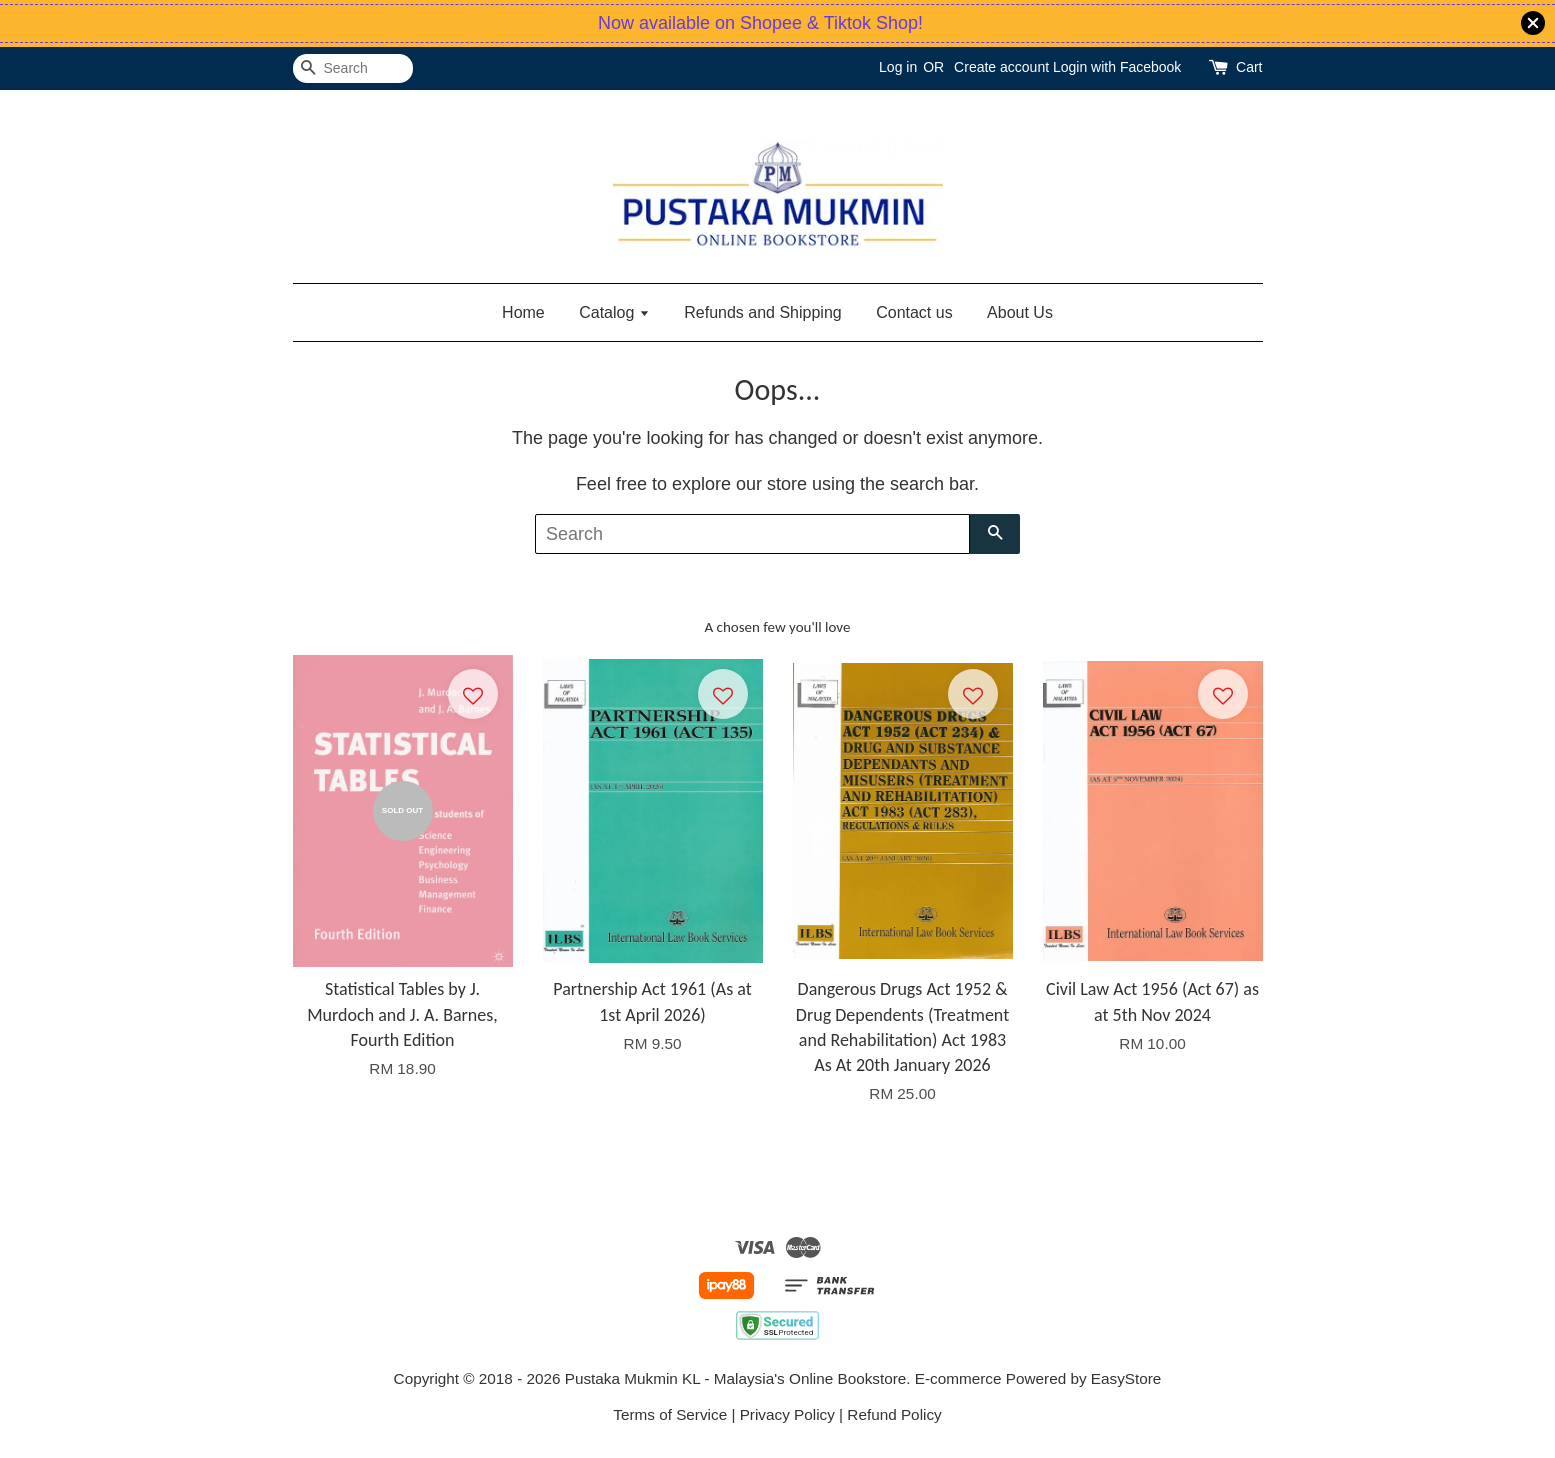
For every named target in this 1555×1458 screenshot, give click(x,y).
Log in (898, 67)
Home (523, 312)
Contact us (914, 312)
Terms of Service (670, 1414)
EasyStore (1126, 1378)
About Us (1020, 312)
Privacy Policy (787, 1414)
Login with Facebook (1117, 67)
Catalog (614, 312)
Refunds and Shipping (762, 312)
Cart (1249, 67)
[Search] (353, 68)
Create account (1001, 67)
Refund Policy (894, 1414)
